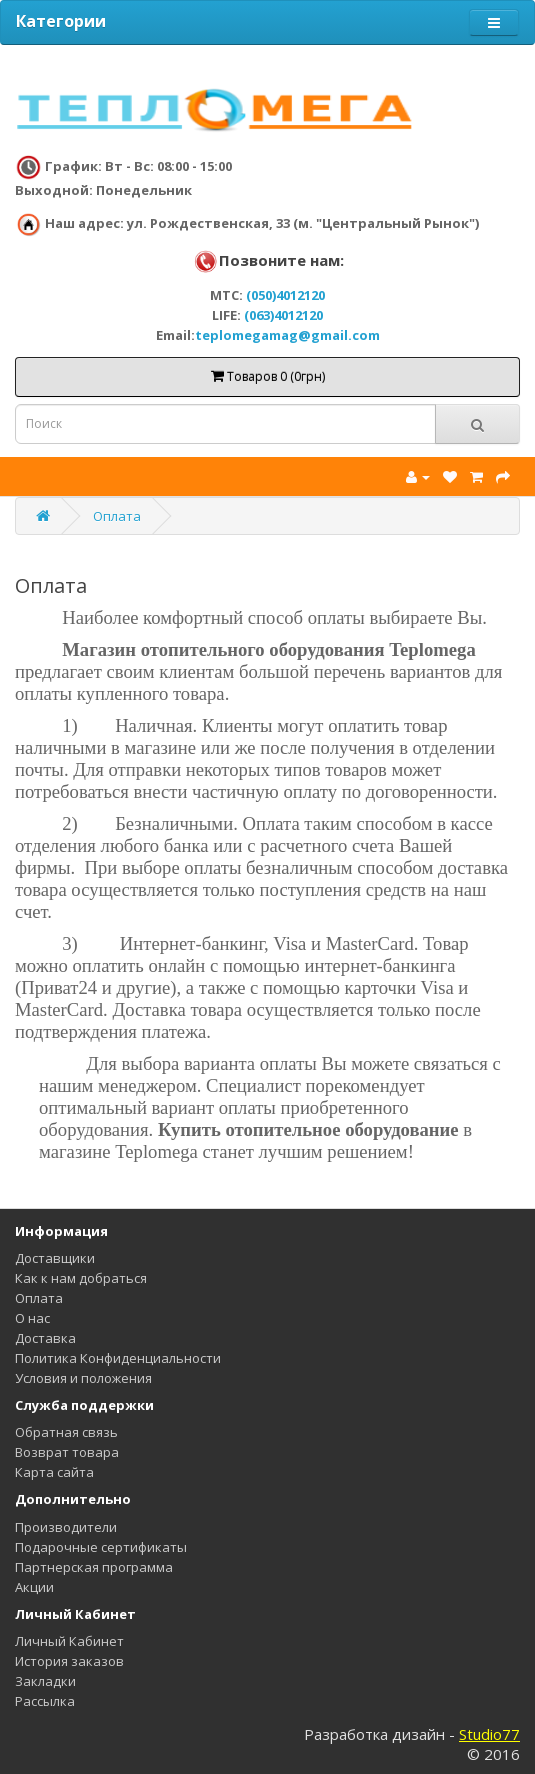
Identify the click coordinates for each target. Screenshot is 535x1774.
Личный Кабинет (69, 1641)
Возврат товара (67, 1452)
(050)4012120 (285, 295)
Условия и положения (83, 1378)
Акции (34, 1587)
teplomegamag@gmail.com (287, 335)
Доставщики (55, 1258)
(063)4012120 (283, 315)
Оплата (117, 516)
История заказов (69, 1661)
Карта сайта (54, 1472)
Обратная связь (66, 1432)
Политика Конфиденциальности (118, 1358)
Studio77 (489, 1734)
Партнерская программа (94, 1567)
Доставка (45, 1338)
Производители (66, 1527)
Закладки (45, 1681)
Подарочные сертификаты (101, 1547)
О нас (32, 1318)
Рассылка (45, 1701)
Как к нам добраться (81, 1278)
